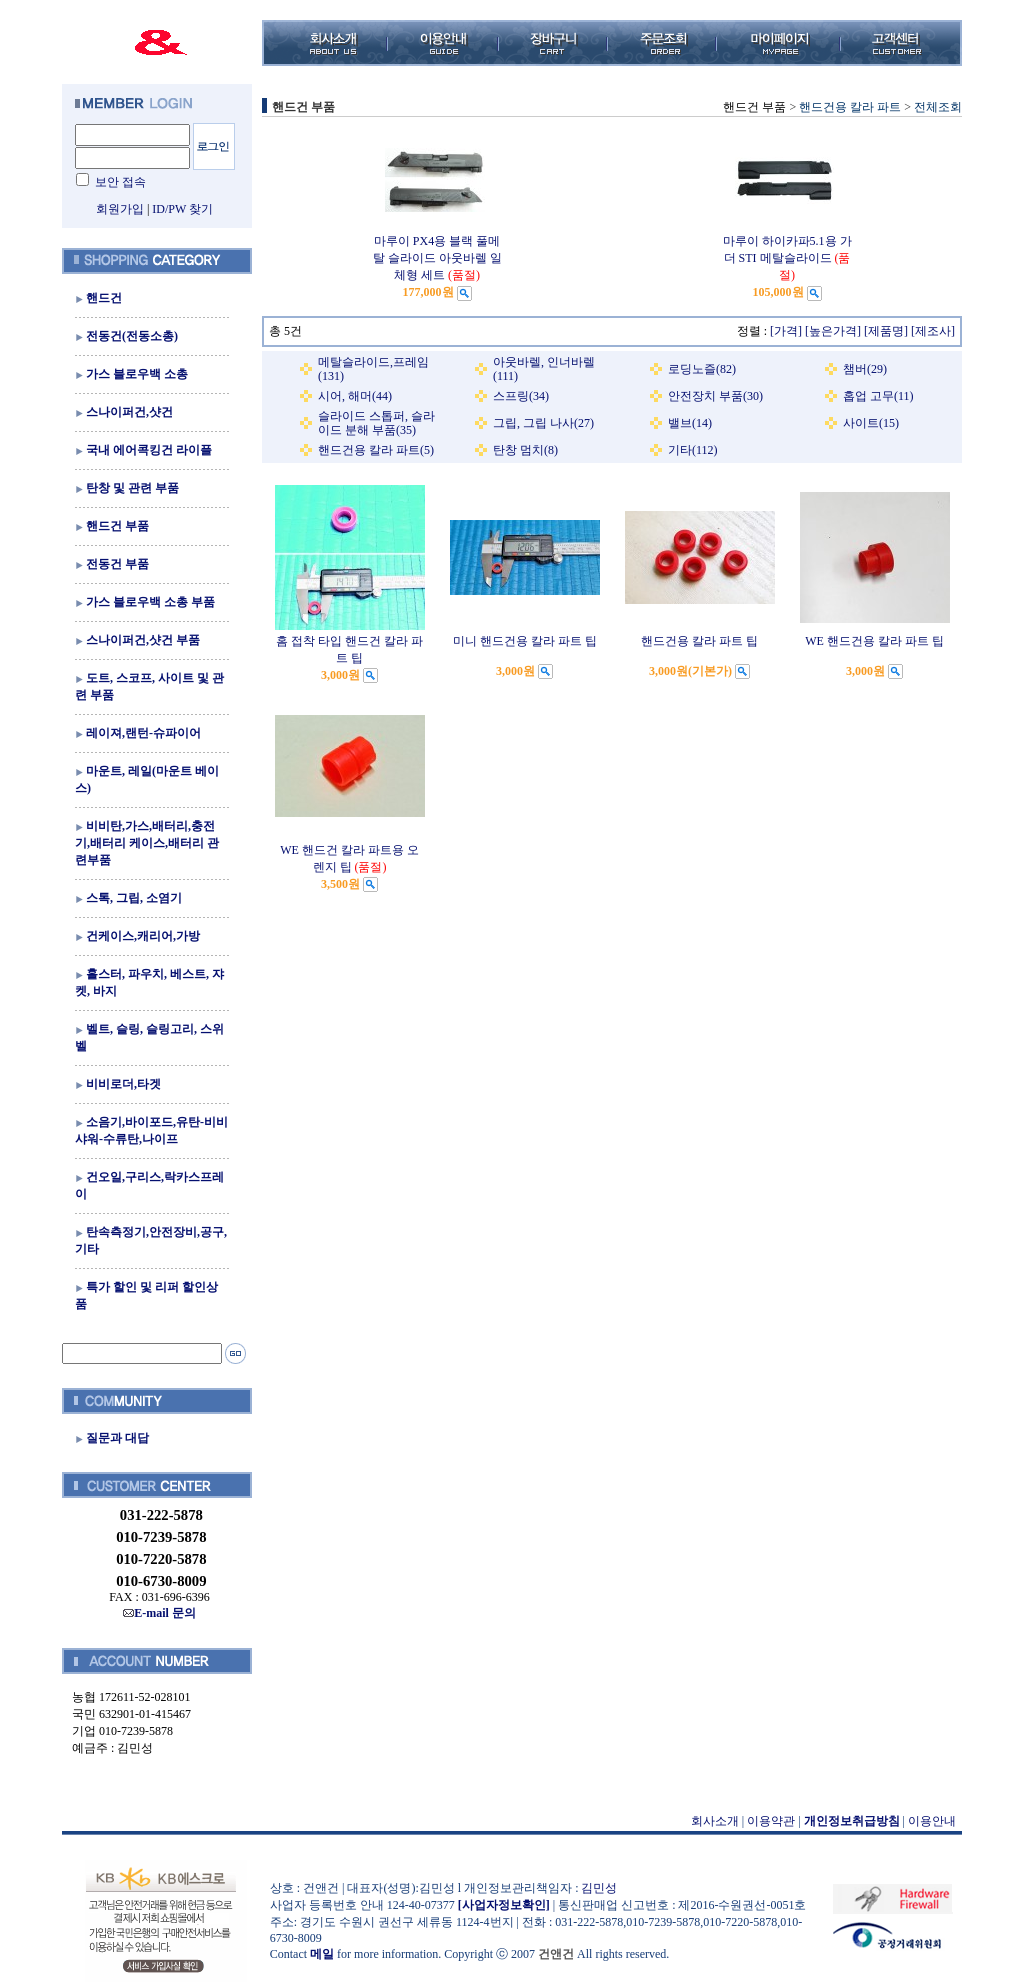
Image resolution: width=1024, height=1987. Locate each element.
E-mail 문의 (159, 1613)
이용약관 (771, 1821)
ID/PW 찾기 (182, 209)
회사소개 (715, 1821)
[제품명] (886, 331)
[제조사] (933, 331)
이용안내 (932, 1821)
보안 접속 (120, 182)
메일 (322, 1954)
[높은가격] (833, 331)
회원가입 (120, 209)
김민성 (599, 1888)
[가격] (786, 331)
